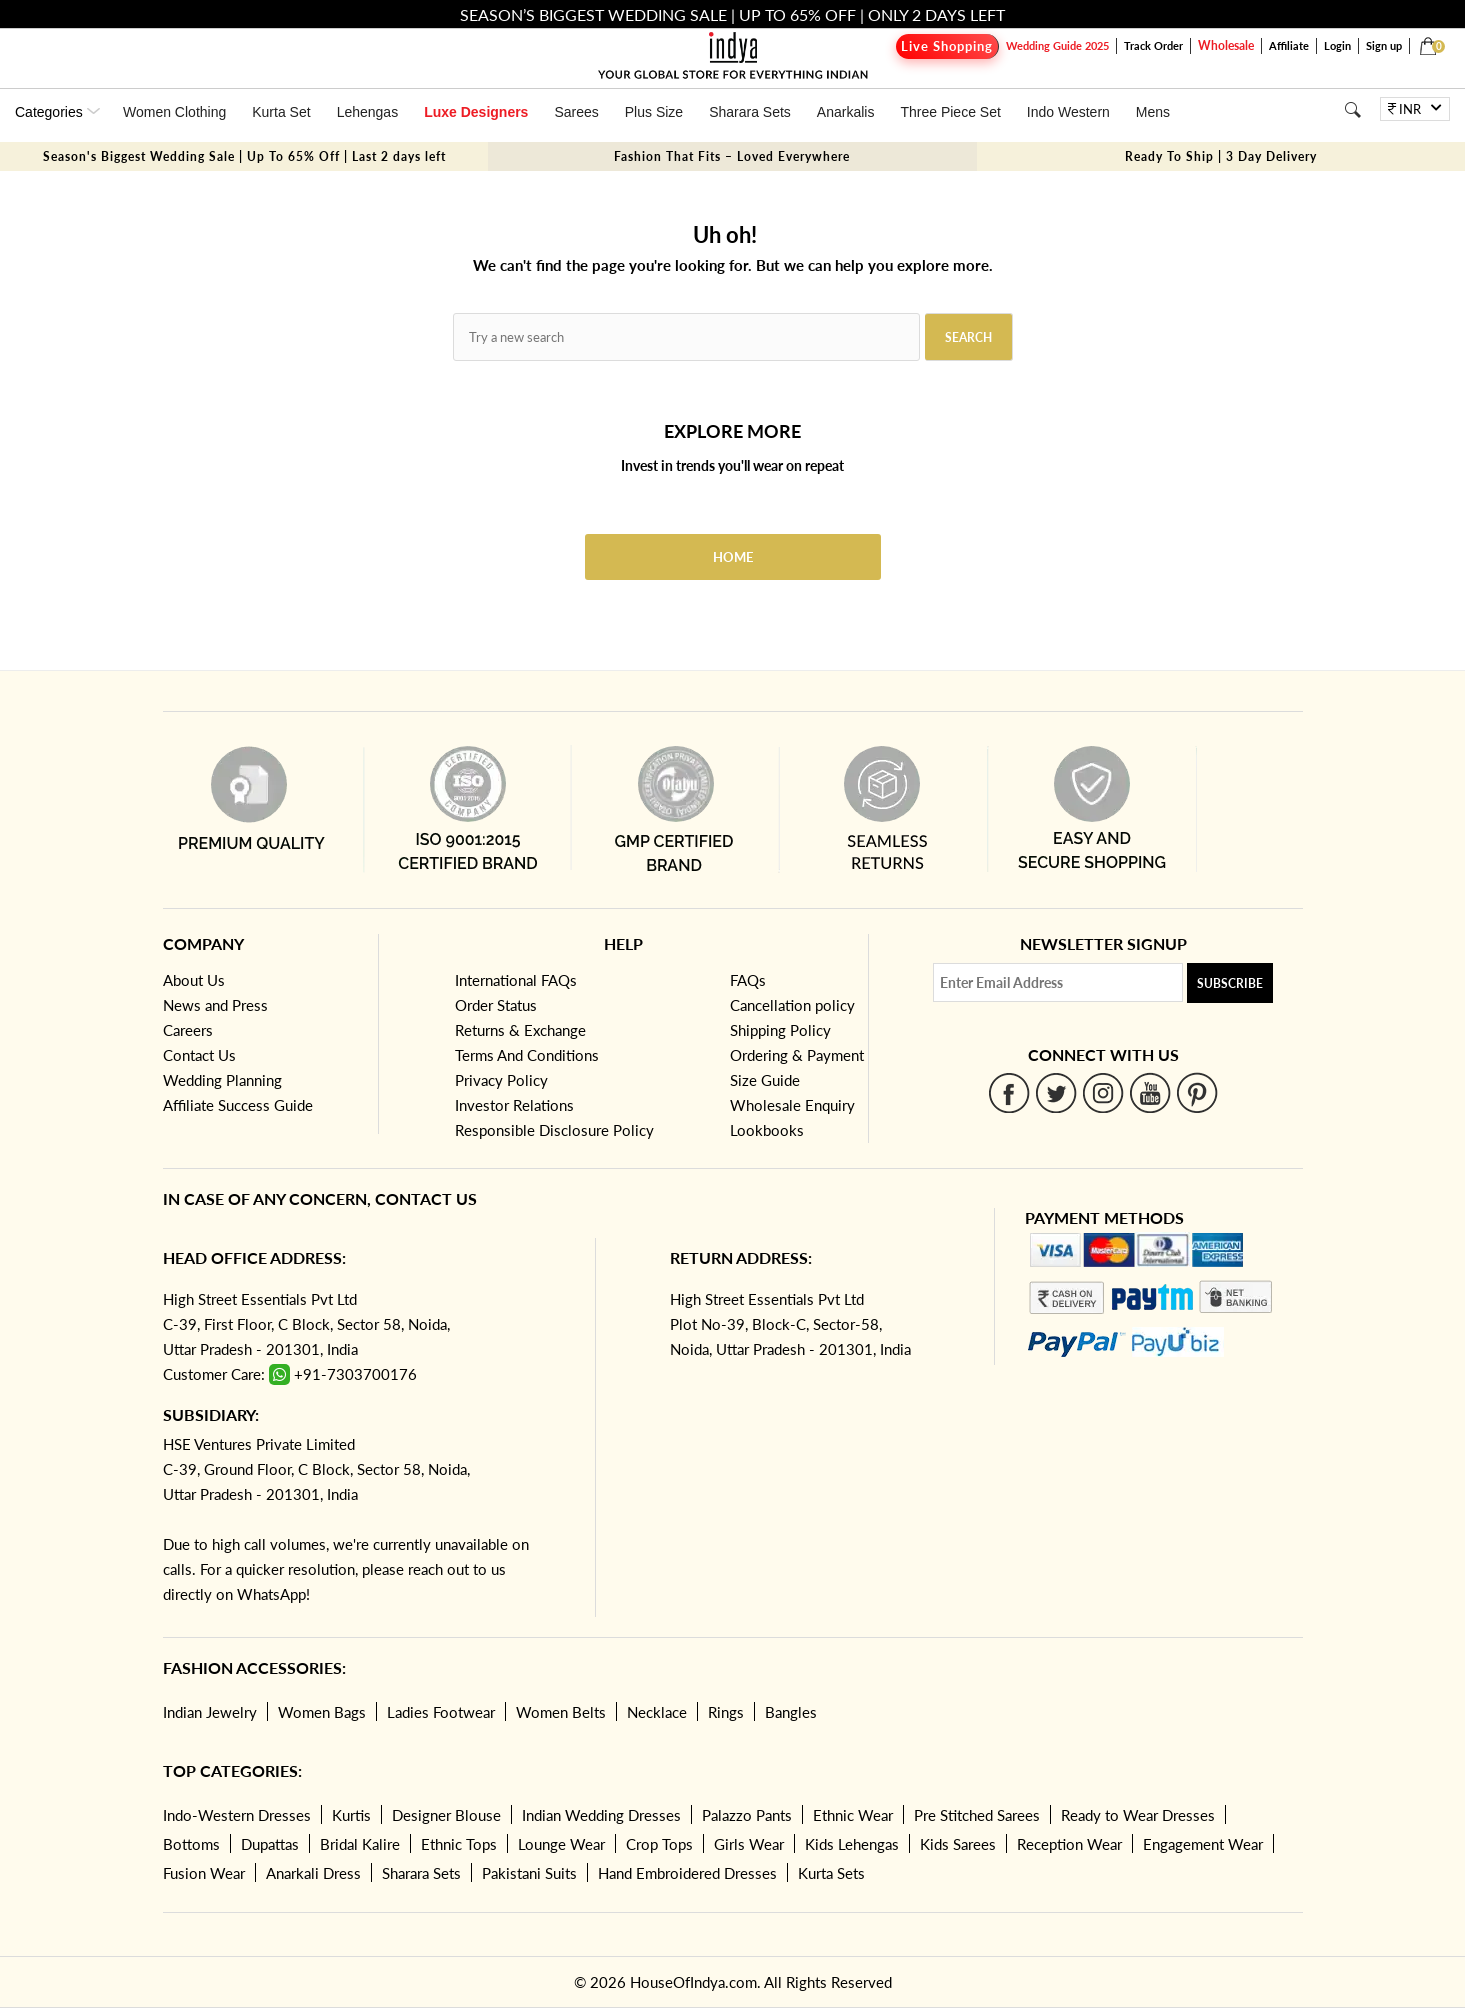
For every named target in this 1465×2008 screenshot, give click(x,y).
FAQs (748, 980)
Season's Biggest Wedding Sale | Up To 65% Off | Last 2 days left (244, 156)
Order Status (496, 1005)
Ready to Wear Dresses (1138, 1815)
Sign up (1384, 45)
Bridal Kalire (360, 1844)
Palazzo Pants (747, 1815)
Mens (1153, 112)
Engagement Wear (1203, 1844)
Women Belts (561, 1712)
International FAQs (516, 980)
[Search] (1352, 109)
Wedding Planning (222, 1080)
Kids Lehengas (852, 1844)
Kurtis (351, 1815)
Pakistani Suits (529, 1873)
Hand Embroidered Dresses (687, 1873)
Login (1337, 45)
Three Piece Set (950, 112)
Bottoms (191, 1844)
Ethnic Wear (853, 1815)
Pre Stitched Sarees (977, 1815)
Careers (188, 1030)
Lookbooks (767, 1130)
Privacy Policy (501, 1080)
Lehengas (368, 112)
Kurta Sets (831, 1873)
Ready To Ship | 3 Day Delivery (1221, 156)
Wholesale (1226, 45)
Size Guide (765, 1080)
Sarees (576, 112)
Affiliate (1289, 45)
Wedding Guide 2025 (1057, 45)
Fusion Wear (204, 1873)
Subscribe (1230, 983)
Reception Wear (1069, 1844)
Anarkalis (846, 112)
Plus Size (654, 112)
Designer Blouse (446, 1815)
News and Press (215, 1005)
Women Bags (322, 1712)
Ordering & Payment (797, 1055)
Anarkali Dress (313, 1873)
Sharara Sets (750, 112)
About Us (194, 980)
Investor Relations (514, 1105)
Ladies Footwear (441, 1712)
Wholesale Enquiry (792, 1105)
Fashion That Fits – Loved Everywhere (732, 156)
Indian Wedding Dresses (601, 1815)
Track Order (1153, 45)
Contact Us (199, 1055)
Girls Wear (749, 1844)
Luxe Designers (476, 112)
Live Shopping (947, 46)
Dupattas (270, 1844)
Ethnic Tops (459, 1844)
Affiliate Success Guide (238, 1105)
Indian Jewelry (210, 1712)
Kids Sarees (958, 1844)
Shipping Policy (780, 1030)
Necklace (657, 1712)
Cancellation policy (792, 1005)
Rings (726, 1712)
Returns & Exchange (520, 1030)
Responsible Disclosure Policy (554, 1130)
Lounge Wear (561, 1844)
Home (733, 557)
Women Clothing (174, 112)
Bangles (791, 1712)
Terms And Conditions (527, 1055)
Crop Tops (659, 1844)
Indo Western (1068, 112)
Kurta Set (281, 112)
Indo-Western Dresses (237, 1815)
